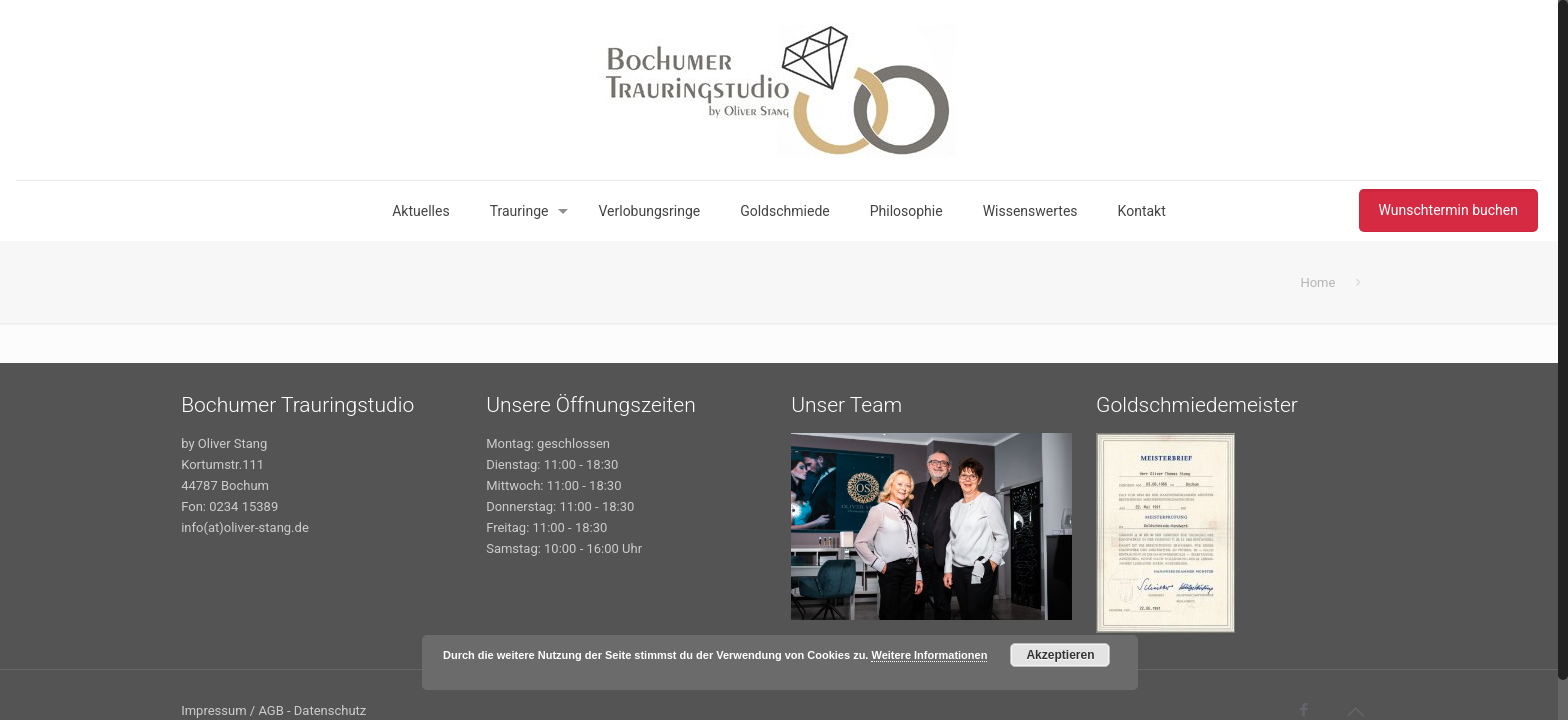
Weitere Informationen (929, 655)
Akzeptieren (1060, 655)
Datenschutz (330, 710)
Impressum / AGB (232, 710)
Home (1317, 282)
